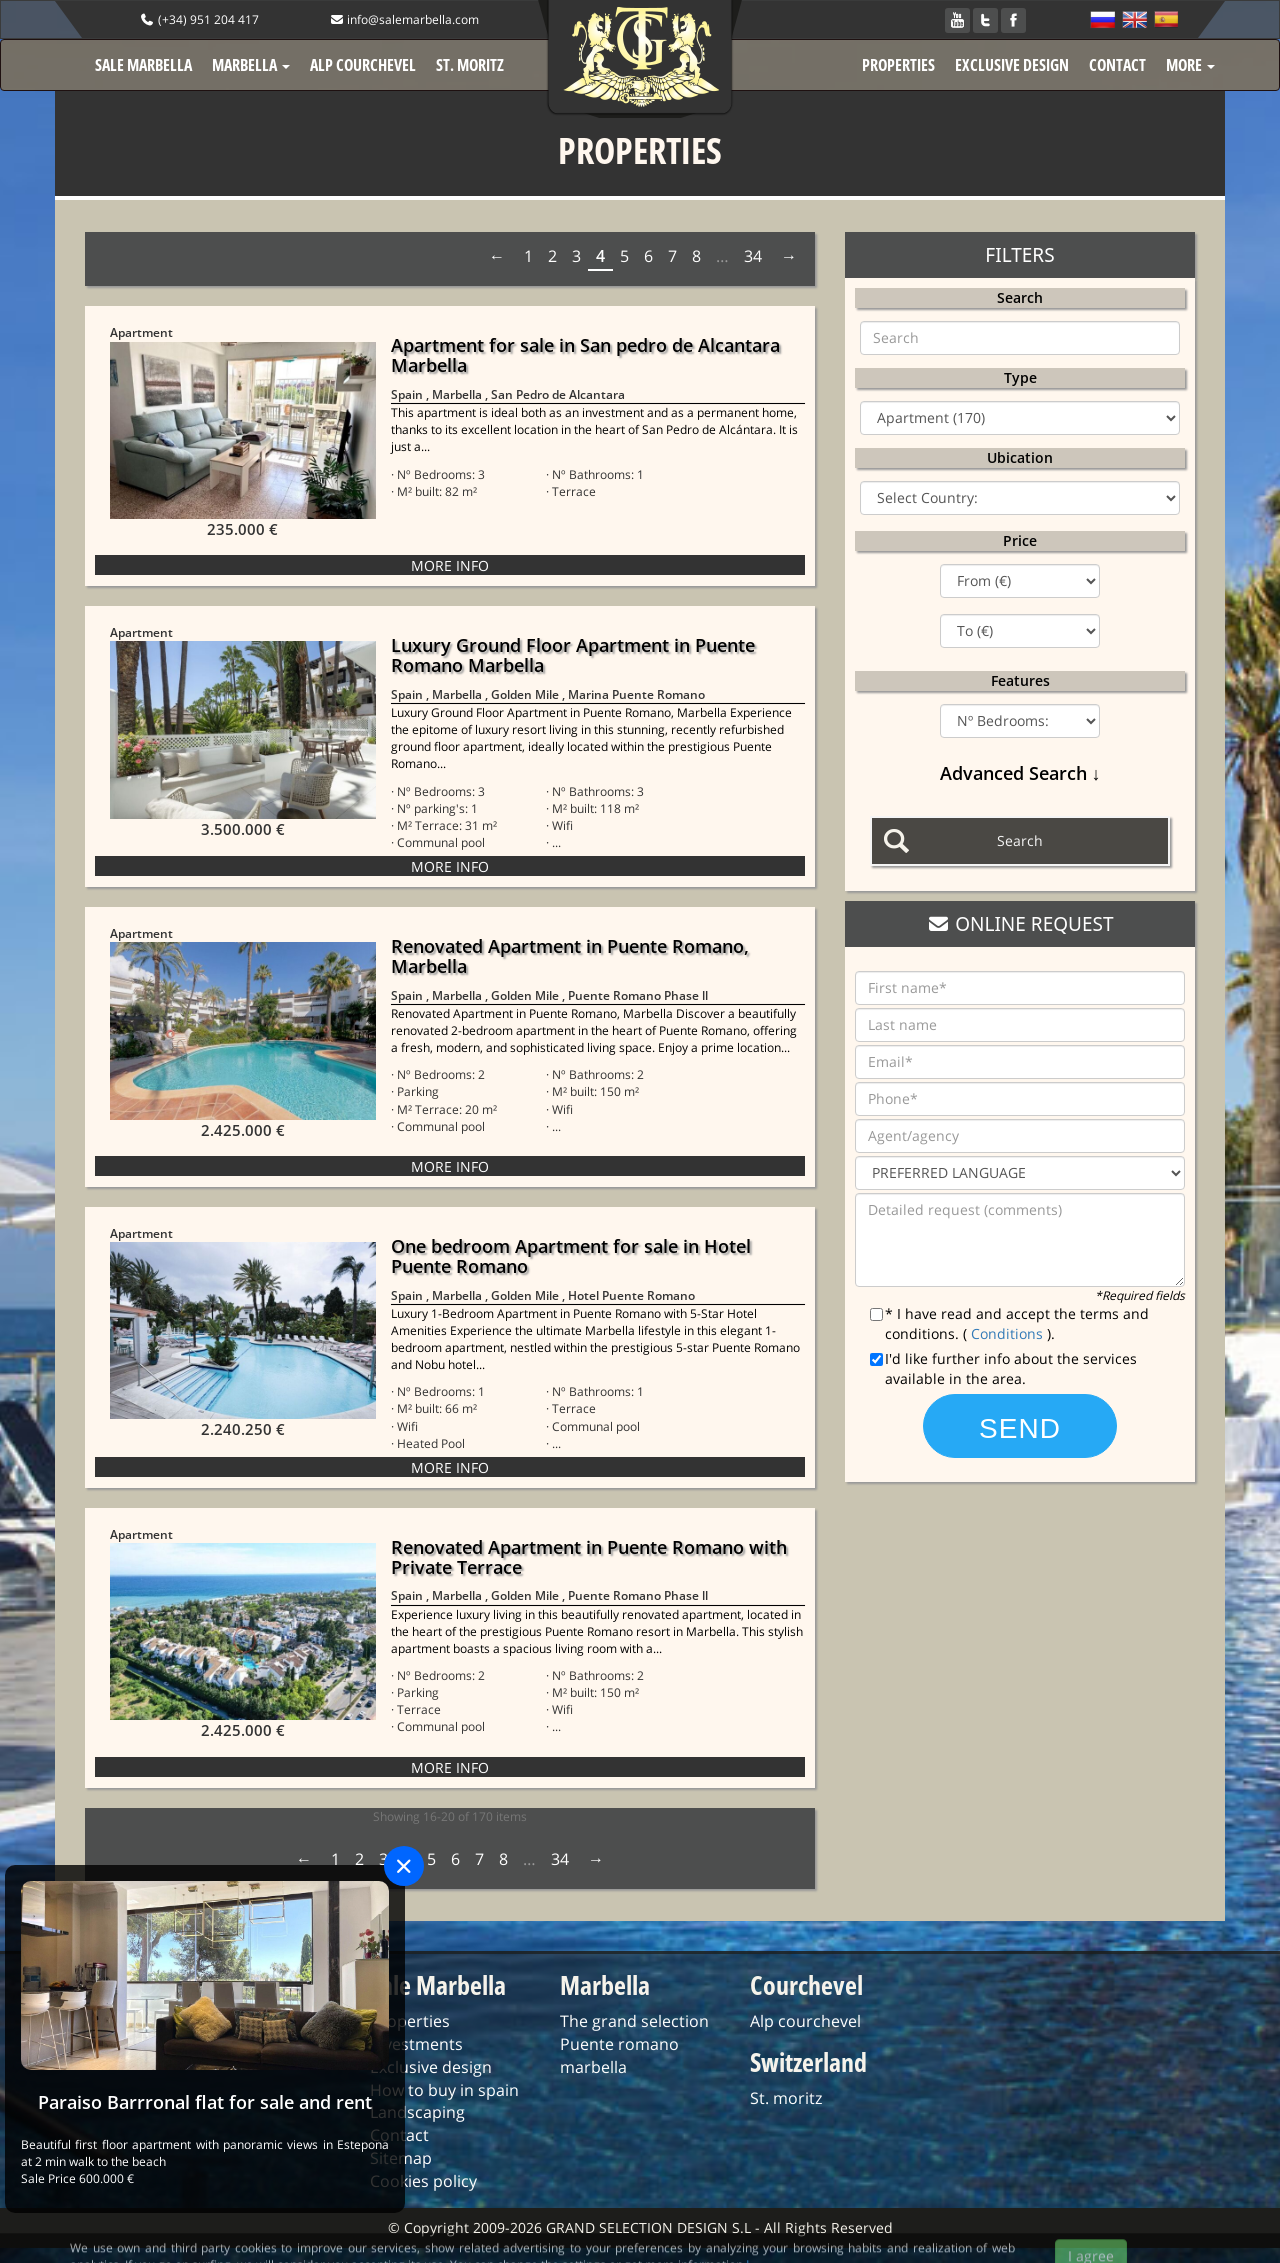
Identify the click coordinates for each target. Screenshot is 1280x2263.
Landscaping (417, 2112)
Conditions (1009, 1333)
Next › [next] (787, 256)
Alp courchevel (805, 2021)
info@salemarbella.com (404, 19)
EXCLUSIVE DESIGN (1012, 65)
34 (753, 256)
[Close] (404, 1866)
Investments (416, 2044)
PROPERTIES (898, 65)
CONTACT (1117, 65)
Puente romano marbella (619, 2055)
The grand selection (634, 2021)
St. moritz (786, 2098)
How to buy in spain (444, 2090)
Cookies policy (423, 2181)
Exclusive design (431, 2067)
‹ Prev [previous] (499, 256)
